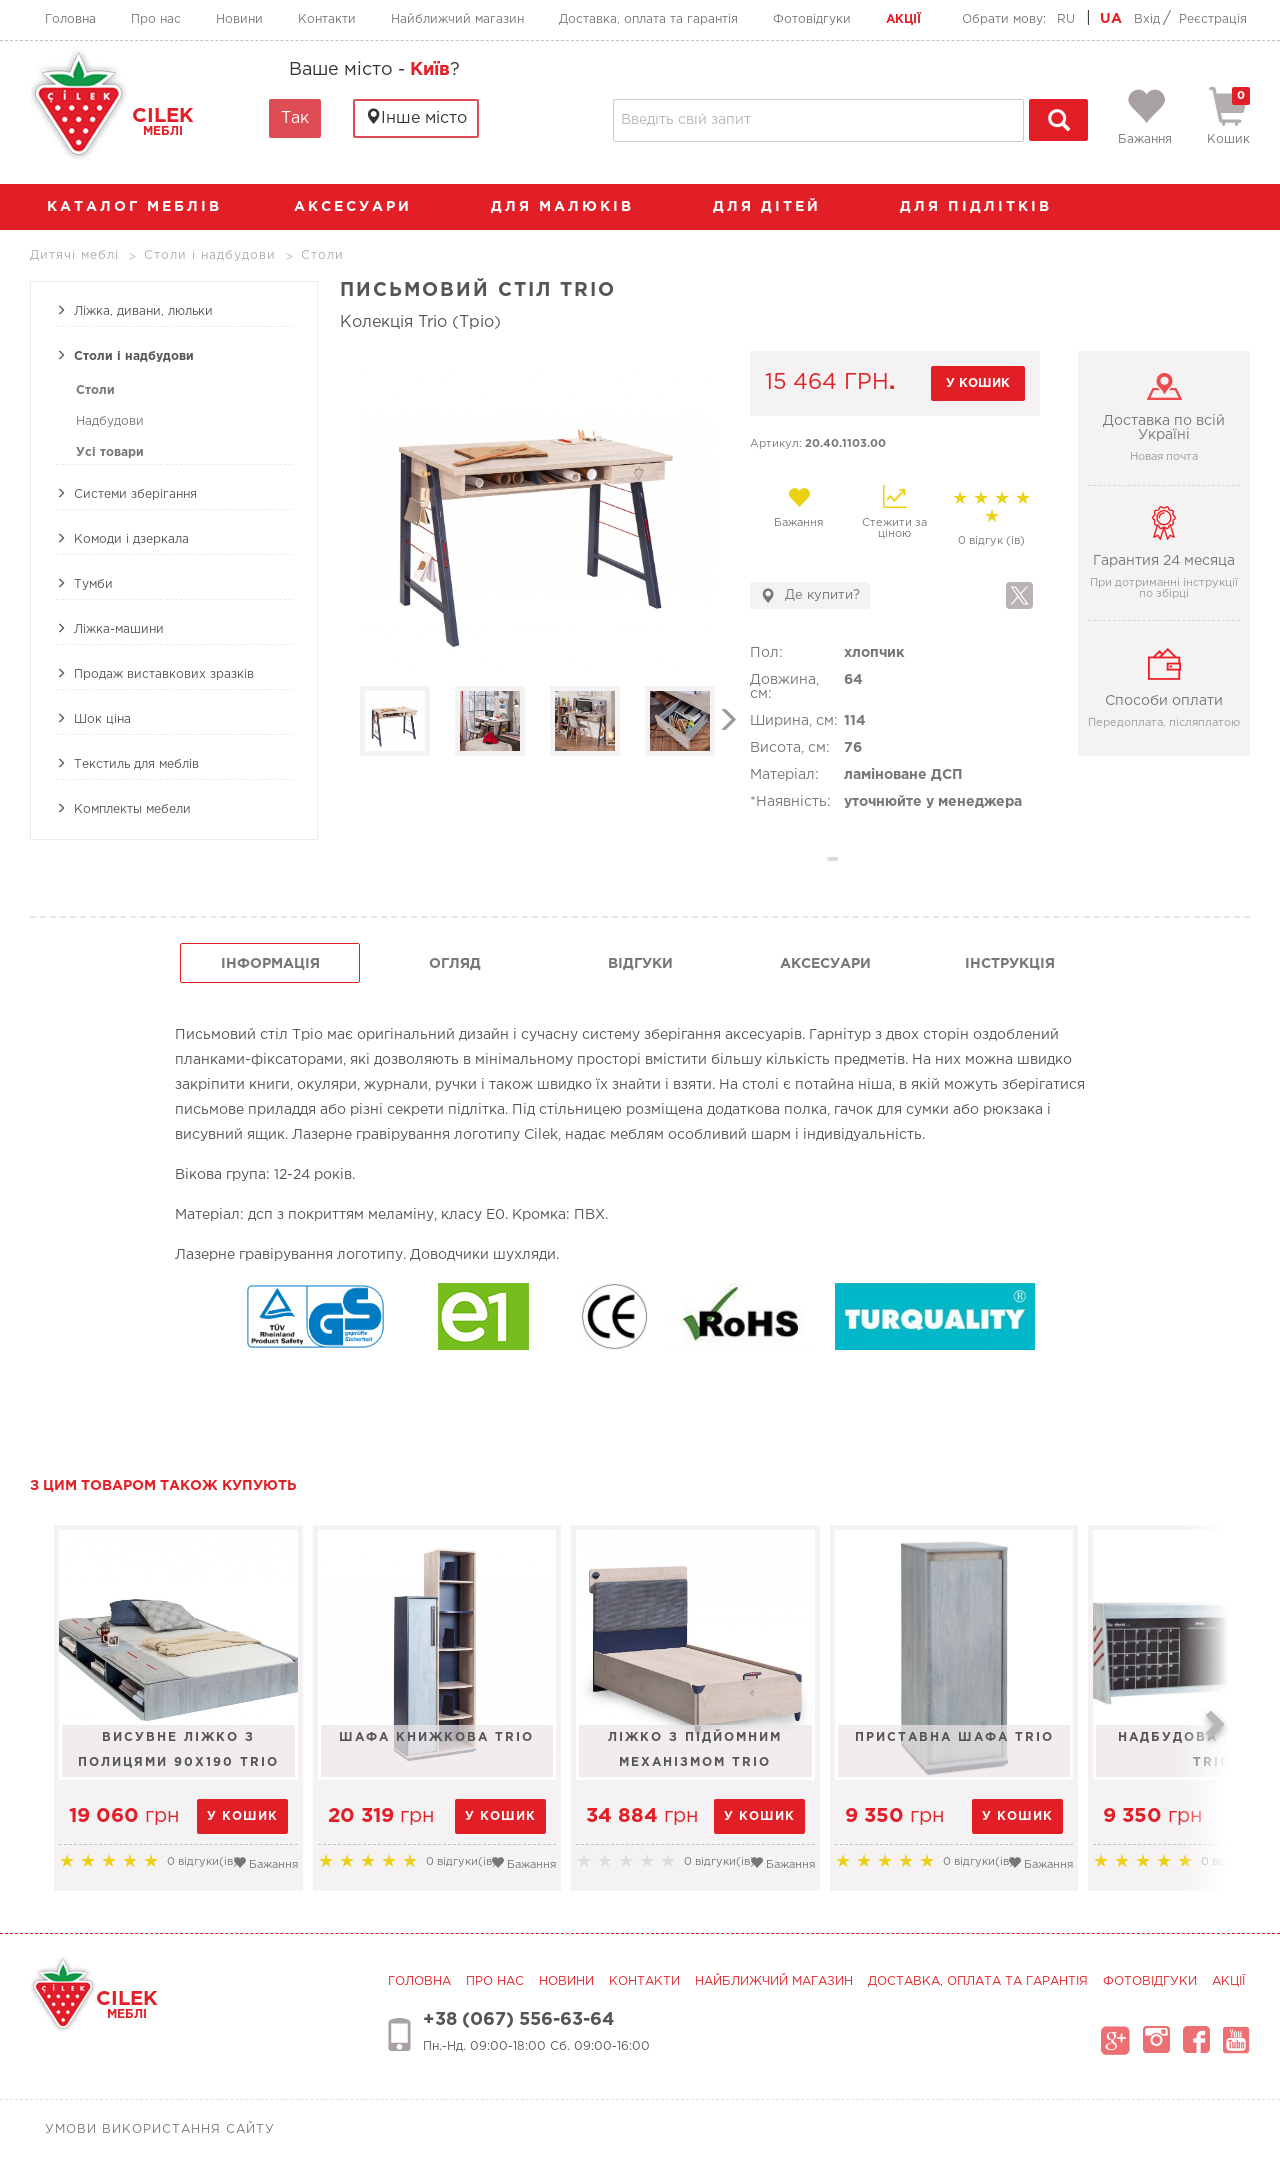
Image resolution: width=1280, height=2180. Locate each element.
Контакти (327, 19)
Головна (70, 19)
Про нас (156, 19)
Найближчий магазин (457, 19)
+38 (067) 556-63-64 (518, 2020)
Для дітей (777, 207)
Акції (903, 19)
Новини (239, 19)
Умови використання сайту (160, 2129)
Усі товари (110, 452)
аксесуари (363, 207)
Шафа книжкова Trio (496, 1737)
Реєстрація (1213, 19)
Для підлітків (986, 207)
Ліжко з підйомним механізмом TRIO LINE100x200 (794, 1750)
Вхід (1147, 19)
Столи (95, 390)
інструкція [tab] (1010, 964)
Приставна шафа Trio (1092, 1737)
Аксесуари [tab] (825, 964)
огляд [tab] (455, 964)
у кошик (978, 383)
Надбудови (110, 421)
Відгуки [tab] (640, 964)
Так (295, 118)
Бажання (798, 507)
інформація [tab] (270, 964)
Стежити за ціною (894, 512)
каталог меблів (141, 207)
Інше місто (416, 117)
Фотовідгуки (812, 19)
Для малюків (572, 207)
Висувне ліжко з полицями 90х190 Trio (198, 1750)
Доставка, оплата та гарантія (648, 19)
